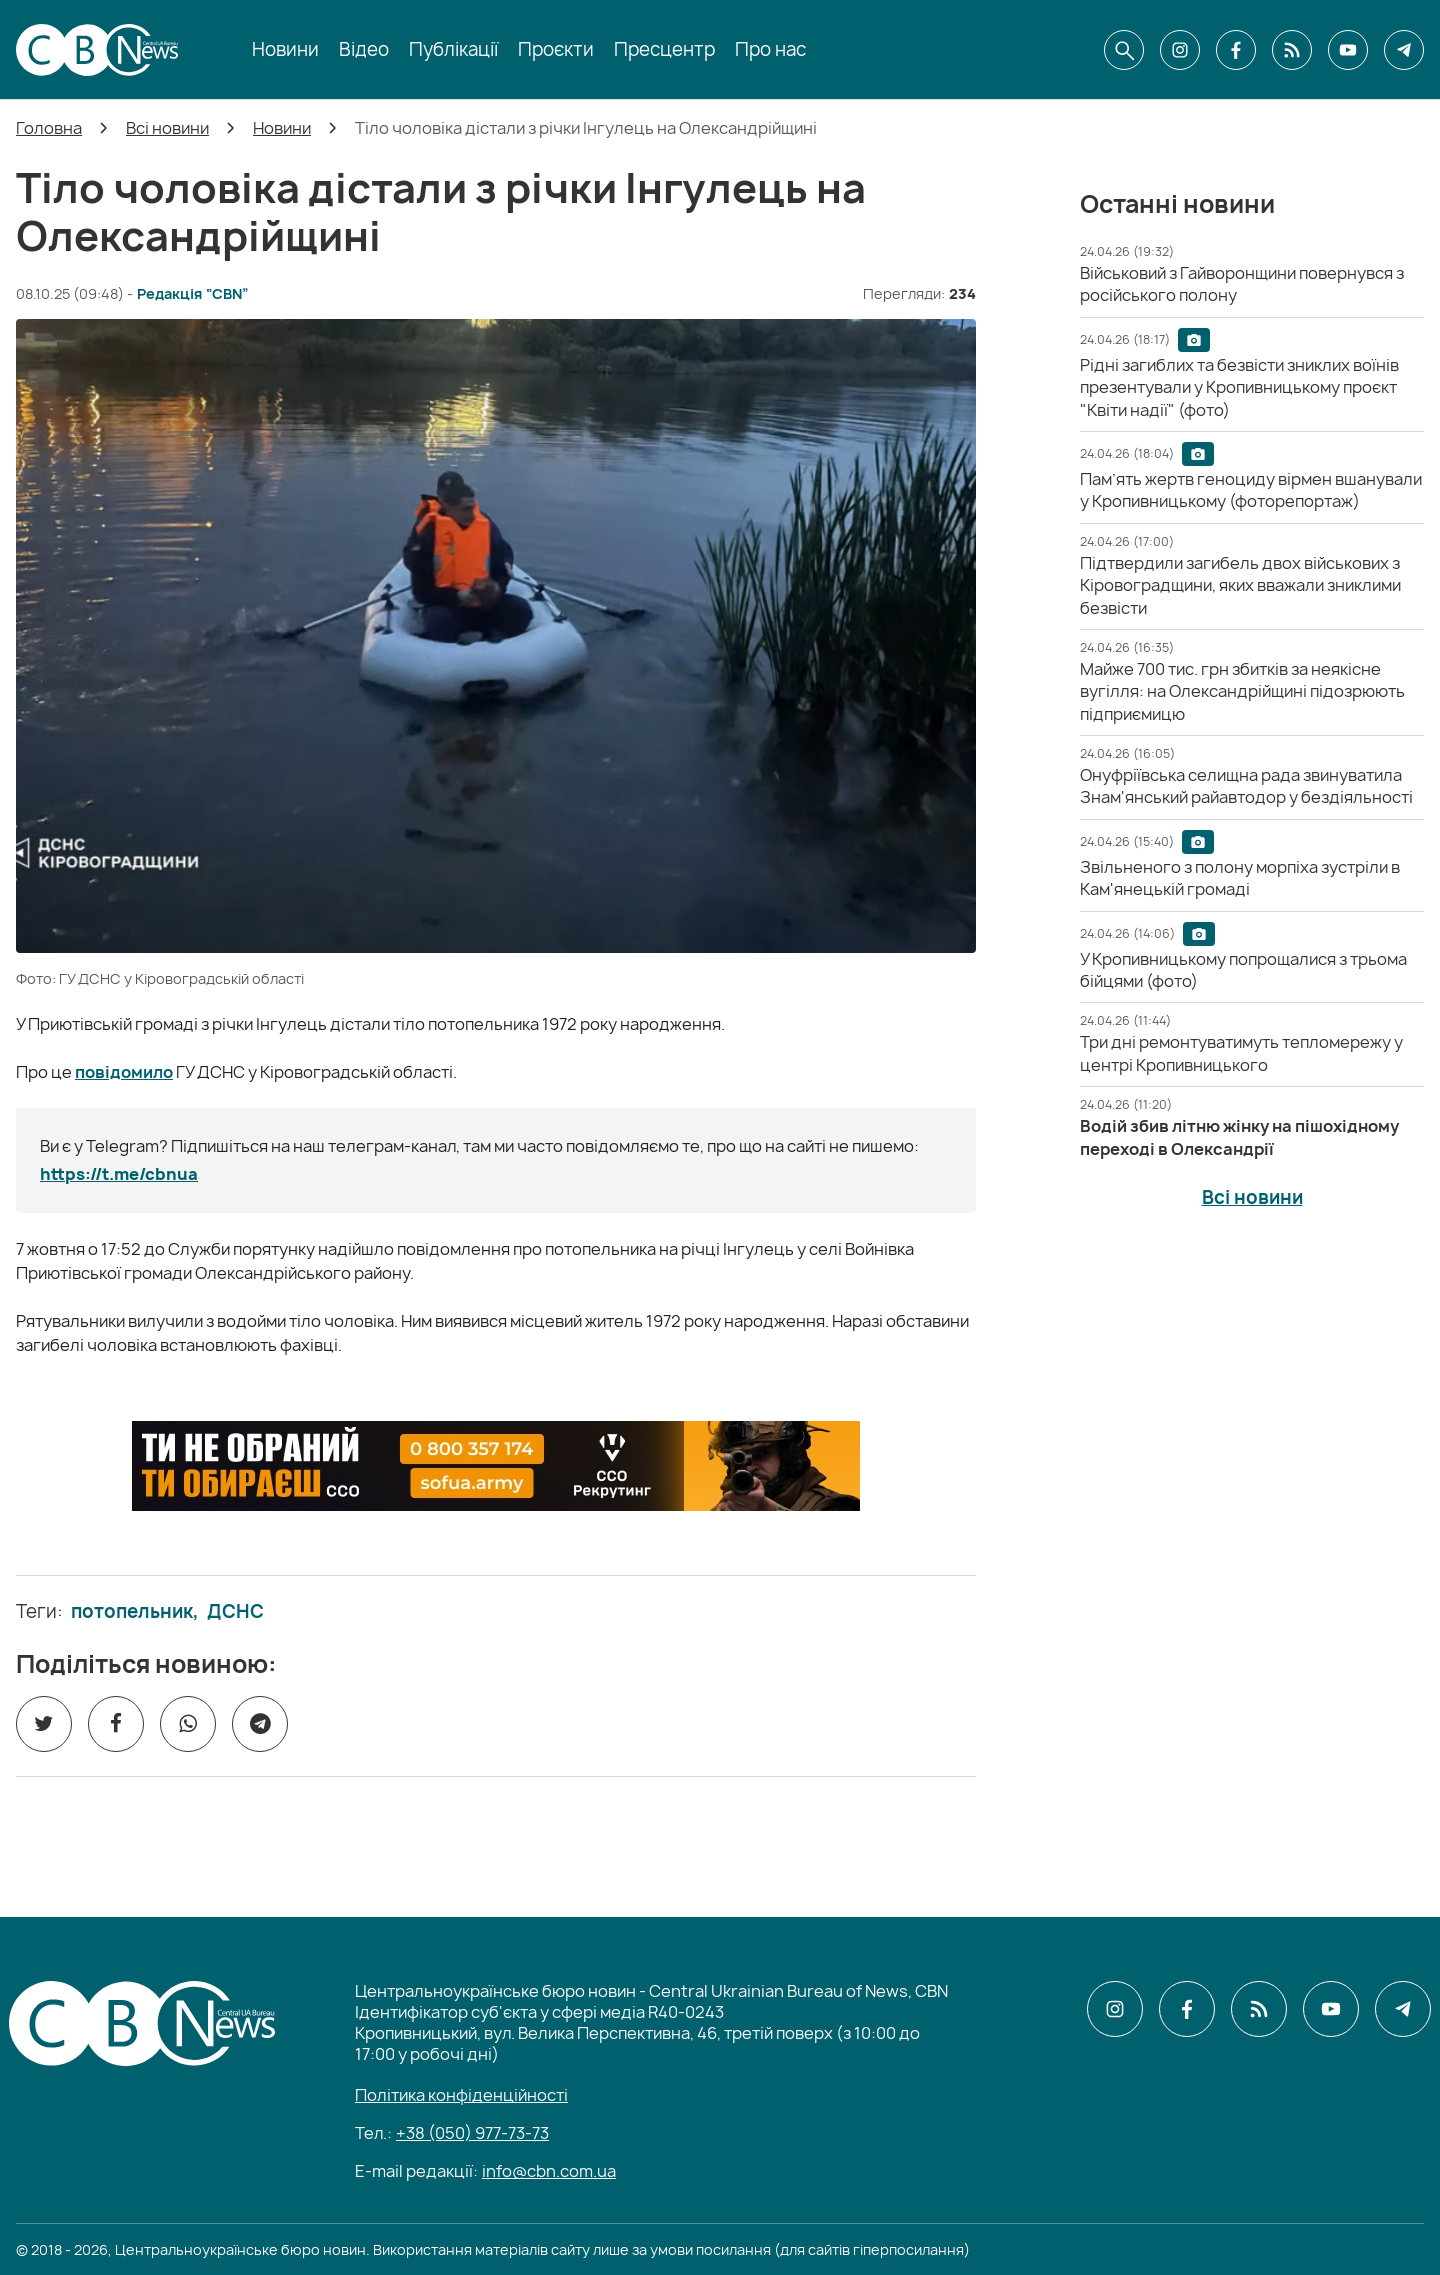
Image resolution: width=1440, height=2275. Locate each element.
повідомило (124, 1072)
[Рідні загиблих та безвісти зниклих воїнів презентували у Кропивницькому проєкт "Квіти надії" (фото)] (1239, 387)
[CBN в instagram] (1180, 50)
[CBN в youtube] (1348, 50)
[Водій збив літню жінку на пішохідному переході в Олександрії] (1239, 1137)
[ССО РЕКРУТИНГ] (496, 1466)
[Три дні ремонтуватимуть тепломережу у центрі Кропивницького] (1241, 1053)
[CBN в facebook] (1236, 50)
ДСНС (235, 1612)
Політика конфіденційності (461, 2095)
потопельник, (135, 1612)
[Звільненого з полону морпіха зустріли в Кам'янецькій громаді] (1240, 878)
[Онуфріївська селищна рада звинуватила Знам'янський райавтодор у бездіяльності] (1246, 786)
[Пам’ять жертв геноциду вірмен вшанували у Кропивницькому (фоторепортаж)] (1251, 490)
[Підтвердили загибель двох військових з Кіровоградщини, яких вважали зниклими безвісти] (1240, 585)
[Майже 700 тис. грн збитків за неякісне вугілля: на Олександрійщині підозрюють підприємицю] (1242, 691)
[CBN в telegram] (1404, 50)
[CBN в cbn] (1292, 50)
